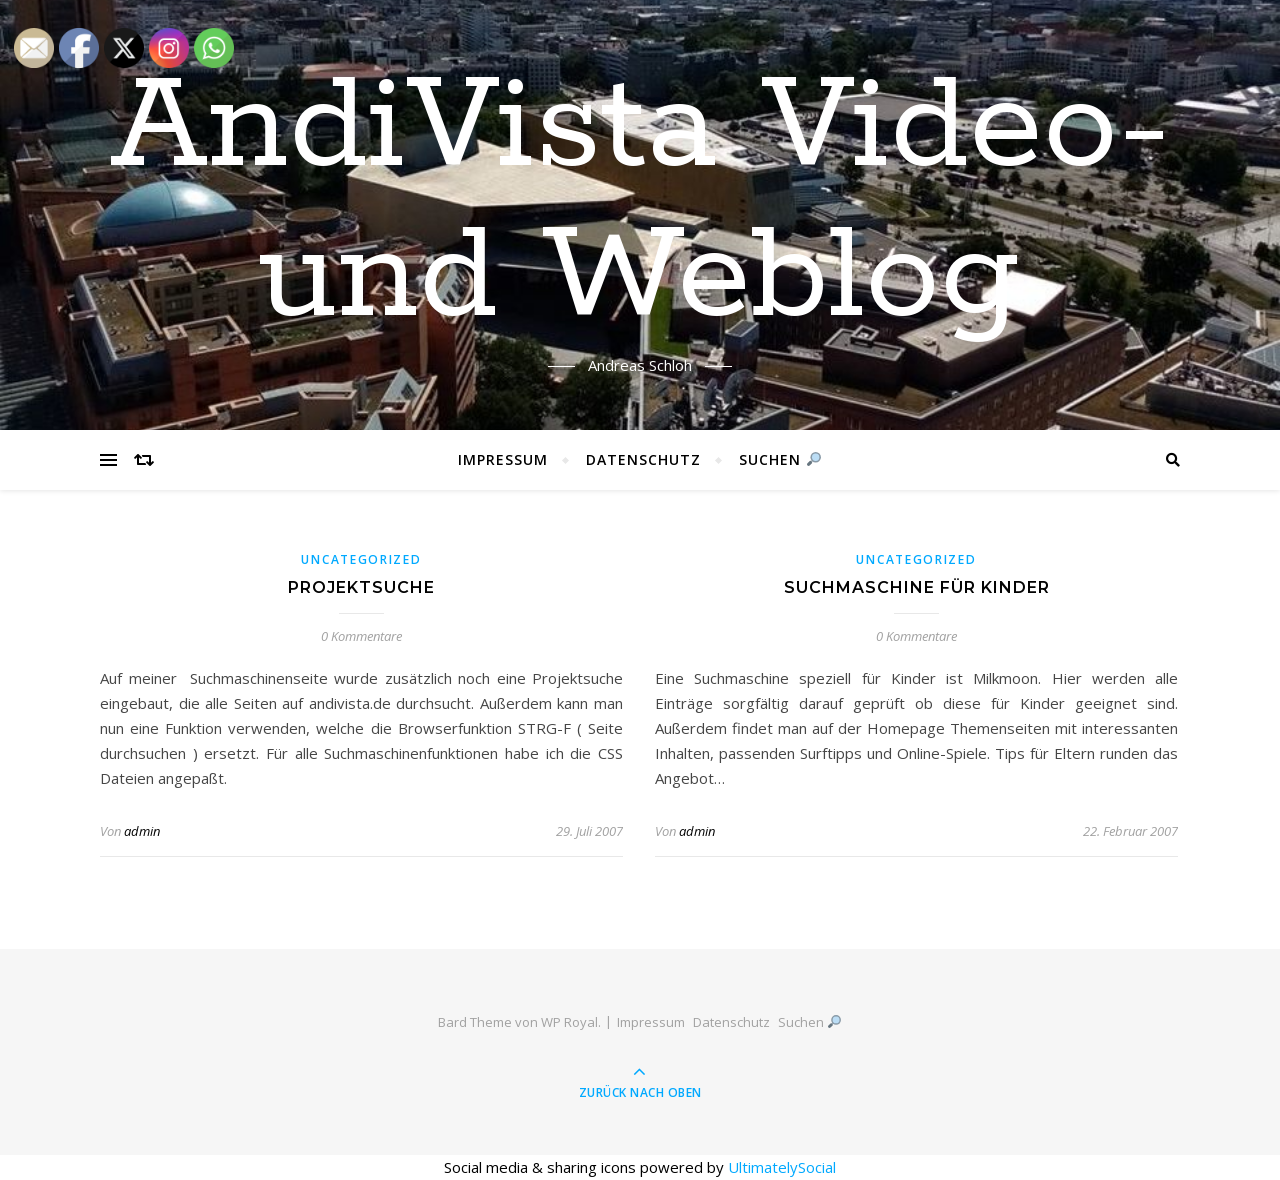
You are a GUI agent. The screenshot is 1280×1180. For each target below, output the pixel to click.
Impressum (503, 459)
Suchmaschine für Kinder (917, 587)
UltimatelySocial (782, 1167)
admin (142, 831)
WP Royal (569, 1022)
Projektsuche (361, 587)
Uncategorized (361, 559)
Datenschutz (643, 459)
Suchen (780, 459)
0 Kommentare (361, 636)
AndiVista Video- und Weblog (640, 203)
